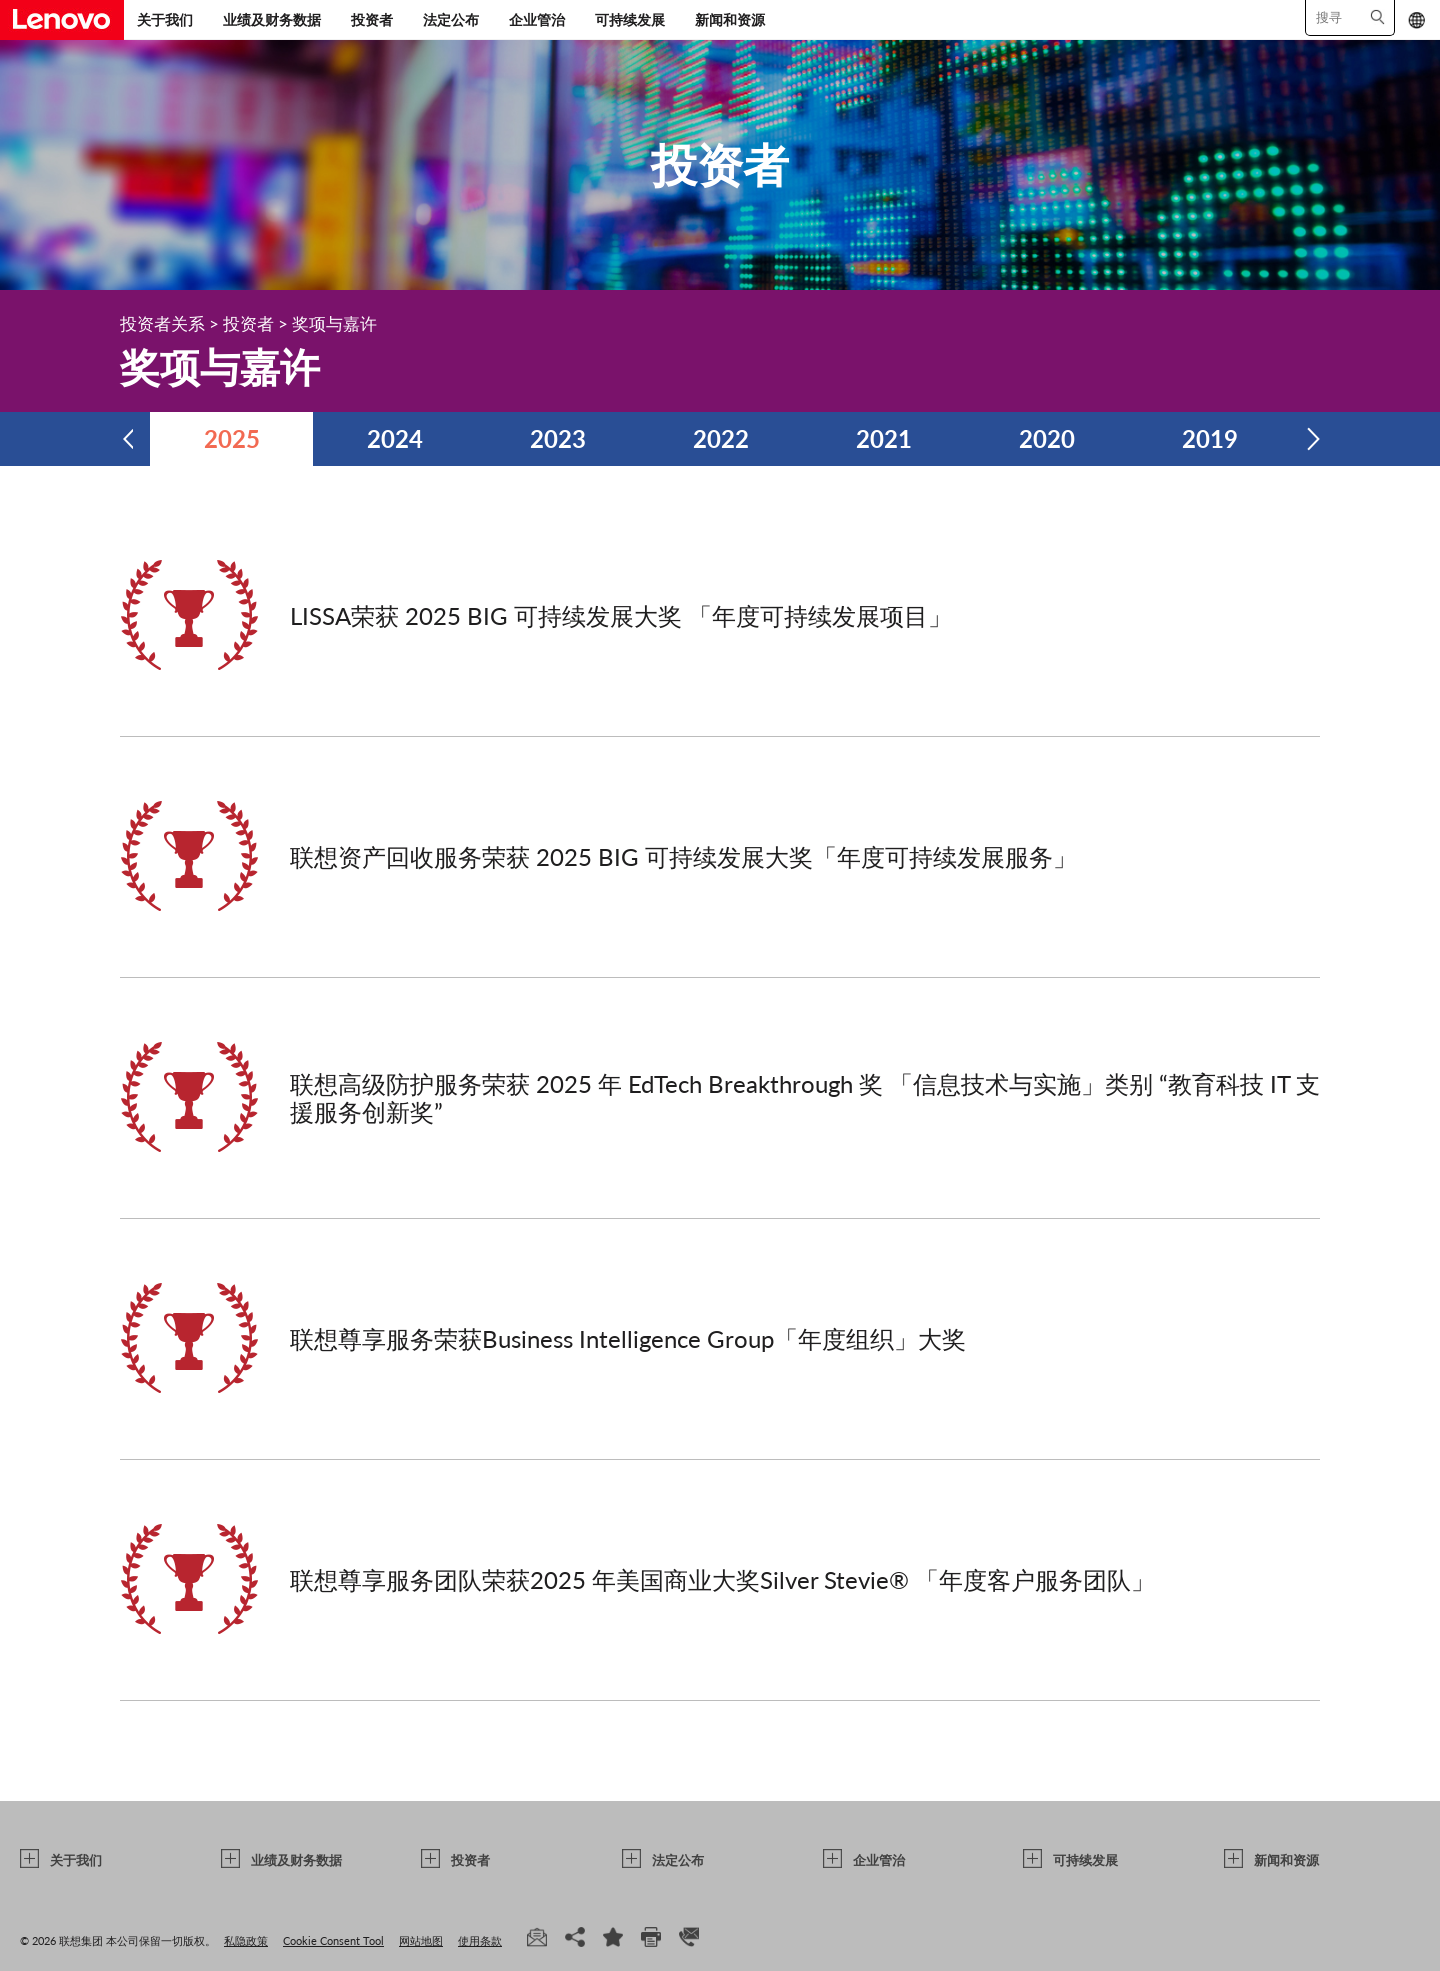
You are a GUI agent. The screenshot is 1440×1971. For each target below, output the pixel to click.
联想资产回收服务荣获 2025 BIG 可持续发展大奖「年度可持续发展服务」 (683, 856)
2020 (1047, 438)
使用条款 (480, 1940)
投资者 (372, 19)
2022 (721, 438)
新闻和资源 (730, 19)
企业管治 (537, 19)
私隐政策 (246, 1940)
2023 (558, 438)
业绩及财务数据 (272, 19)
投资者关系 (162, 323)
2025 (232, 438)
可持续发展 (630, 19)
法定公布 (451, 19)
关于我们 (165, 19)
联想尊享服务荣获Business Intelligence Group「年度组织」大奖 (628, 1338)
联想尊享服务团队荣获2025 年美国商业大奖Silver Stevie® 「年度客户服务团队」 (722, 1579)
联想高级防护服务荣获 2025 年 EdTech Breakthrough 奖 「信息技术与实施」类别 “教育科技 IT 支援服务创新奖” (805, 1097)
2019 (1210, 438)
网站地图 (421, 1940)
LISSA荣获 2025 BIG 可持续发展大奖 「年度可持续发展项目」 (621, 615)
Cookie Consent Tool (333, 1940)
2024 (395, 438)
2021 (884, 438)
